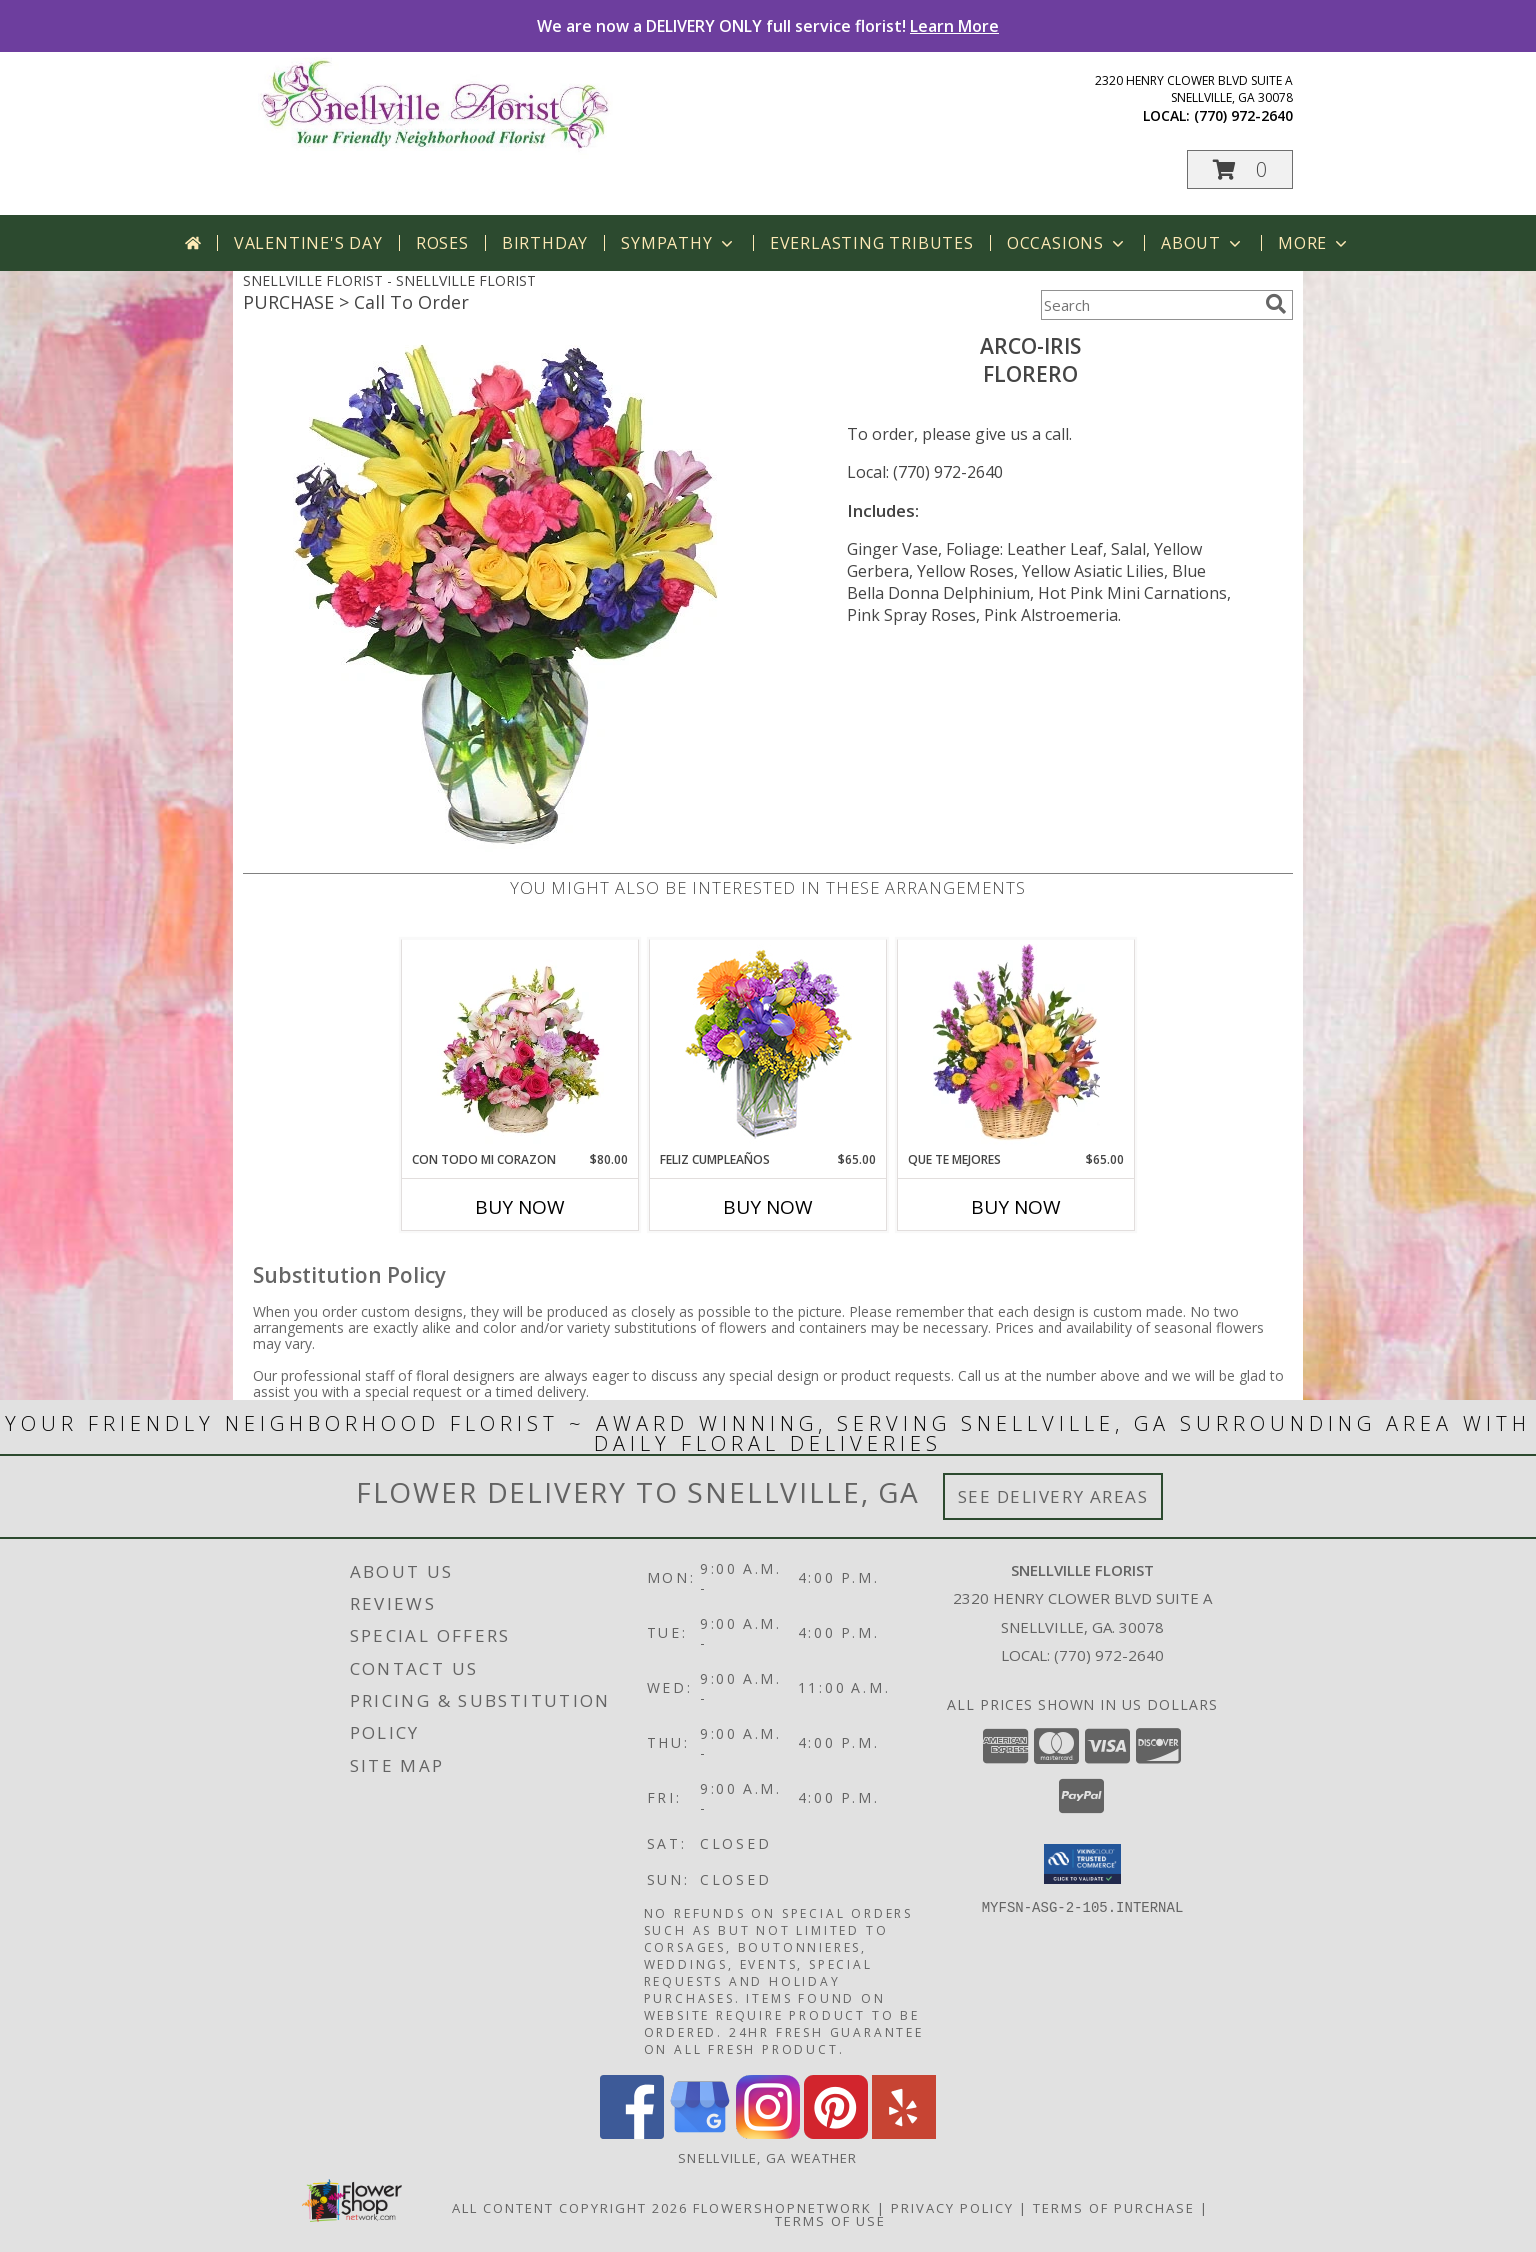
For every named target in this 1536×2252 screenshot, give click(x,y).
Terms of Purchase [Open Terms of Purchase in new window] (1114, 2208)
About (1203, 243)
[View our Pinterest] (836, 2133)
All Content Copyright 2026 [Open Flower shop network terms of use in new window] (570, 2208)
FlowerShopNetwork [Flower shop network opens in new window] (782, 2208)
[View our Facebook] (632, 2133)
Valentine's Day (308, 243)
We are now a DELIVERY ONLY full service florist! (768, 26)
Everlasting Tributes (872, 243)
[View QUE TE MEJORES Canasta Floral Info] (1016, 1045)
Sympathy (678, 243)
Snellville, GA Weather (768, 2158)
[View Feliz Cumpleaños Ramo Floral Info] (768, 1045)
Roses (442, 243)
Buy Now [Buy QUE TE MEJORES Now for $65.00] (1016, 1207)
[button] (1240, 169)
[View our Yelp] (904, 2133)
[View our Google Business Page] (700, 2133)
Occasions (1067, 243)
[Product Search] (1149, 305)
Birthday (545, 243)
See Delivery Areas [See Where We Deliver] (1053, 1496)
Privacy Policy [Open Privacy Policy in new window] (952, 2208)
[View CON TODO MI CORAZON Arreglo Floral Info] (520, 1045)
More (1314, 243)
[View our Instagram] (768, 2133)
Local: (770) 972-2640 (925, 472)
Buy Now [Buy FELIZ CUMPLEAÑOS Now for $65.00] (768, 1207)
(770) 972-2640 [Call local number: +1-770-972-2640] (1243, 115)
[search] (1276, 304)
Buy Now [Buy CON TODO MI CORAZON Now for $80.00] (520, 1207)
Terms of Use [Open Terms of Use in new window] (830, 2221)
